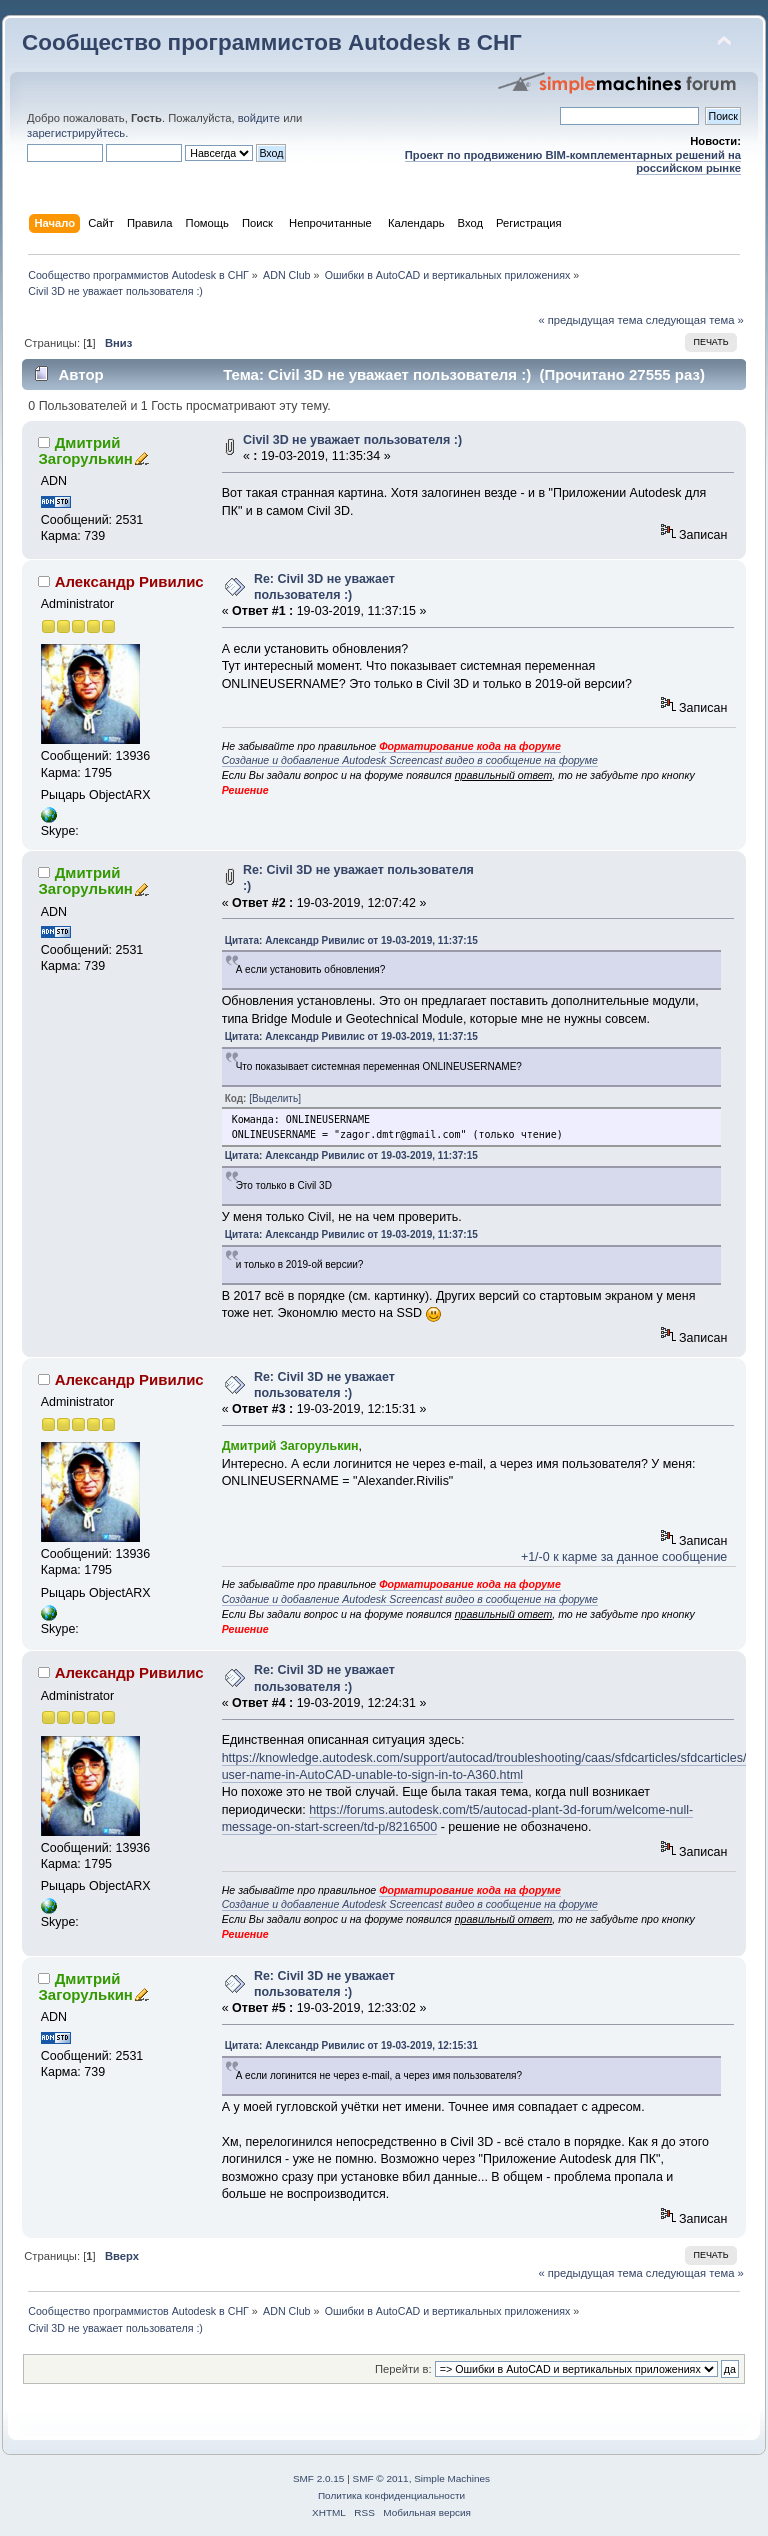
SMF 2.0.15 (319, 2478)
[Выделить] (275, 1098)
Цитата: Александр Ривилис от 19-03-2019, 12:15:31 (351, 2045)
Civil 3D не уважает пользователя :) (352, 440)
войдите (259, 118)
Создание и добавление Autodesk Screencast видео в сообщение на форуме (410, 760)
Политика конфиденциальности (391, 2495)
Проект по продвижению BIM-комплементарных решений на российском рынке (573, 161)
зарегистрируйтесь (76, 133)
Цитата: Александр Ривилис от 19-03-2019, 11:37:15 (351, 940)
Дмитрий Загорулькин (85, 450)
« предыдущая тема (590, 320)
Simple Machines (452, 2478)
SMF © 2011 (381, 2478)
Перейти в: (403, 2369)
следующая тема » (695, 320)
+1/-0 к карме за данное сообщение (624, 1557)
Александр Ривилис (129, 581)
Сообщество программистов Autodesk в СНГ (272, 42)
